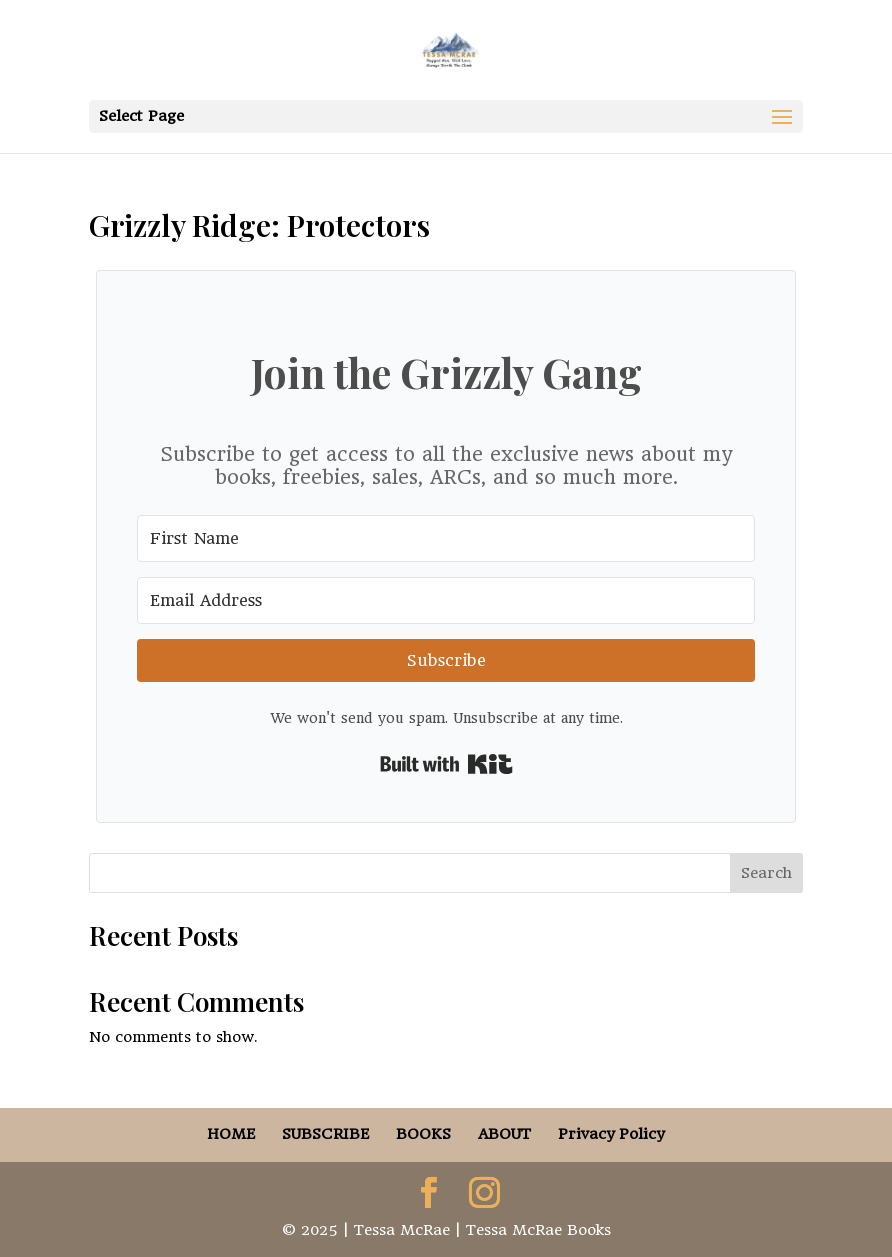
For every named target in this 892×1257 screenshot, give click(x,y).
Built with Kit (446, 764)
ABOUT (504, 1134)
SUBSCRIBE (325, 1134)
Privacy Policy (611, 1134)
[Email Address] (446, 600)
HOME (231, 1134)
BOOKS (423, 1134)
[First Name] (446, 538)
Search (766, 873)
